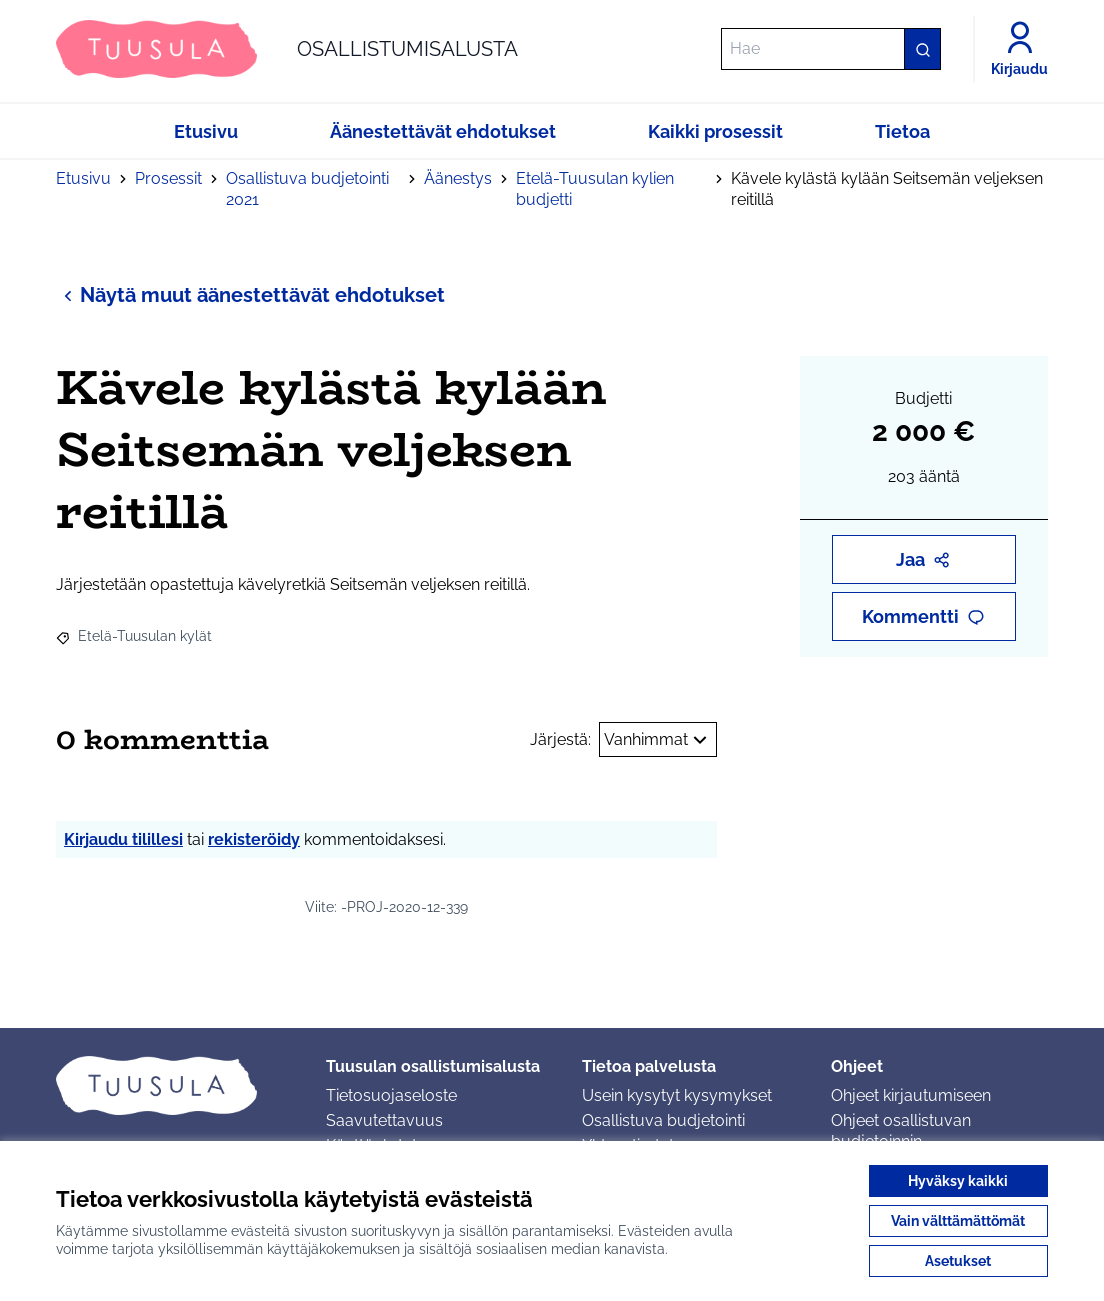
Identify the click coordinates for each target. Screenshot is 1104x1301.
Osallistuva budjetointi (663, 1120)
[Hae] (831, 49)
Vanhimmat (658, 740)
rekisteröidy (254, 839)
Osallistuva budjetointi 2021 (307, 189)
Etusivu (83, 178)
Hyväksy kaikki (958, 1181)
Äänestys (458, 178)
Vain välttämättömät (958, 1221)
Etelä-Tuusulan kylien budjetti (595, 189)
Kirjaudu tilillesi (123, 839)
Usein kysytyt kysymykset (677, 1095)
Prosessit (168, 178)
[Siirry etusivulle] (287, 49)
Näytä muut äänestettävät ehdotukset (250, 294)
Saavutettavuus (384, 1120)
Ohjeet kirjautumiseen (911, 1095)
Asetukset (958, 1261)
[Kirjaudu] (1019, 49)
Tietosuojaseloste (391, 1095)
